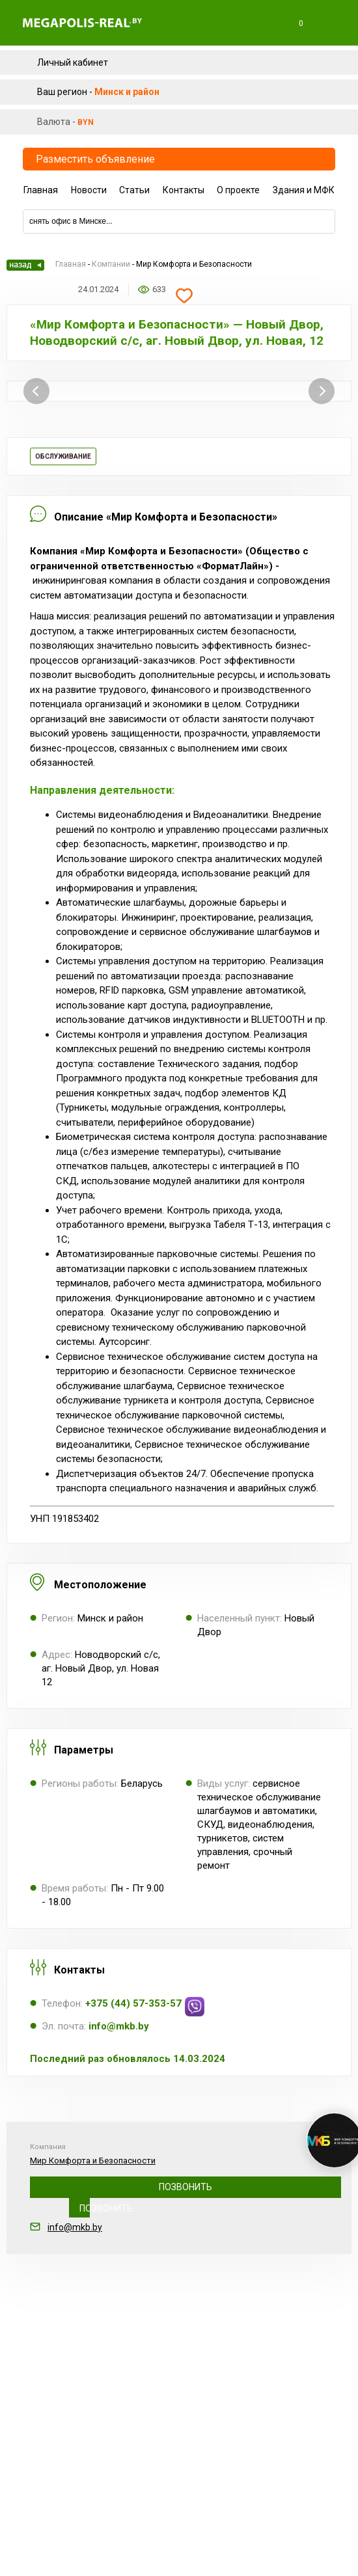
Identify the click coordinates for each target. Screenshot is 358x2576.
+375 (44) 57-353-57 (185, 2187)
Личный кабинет (72, 62)
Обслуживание (63, 456)
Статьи (134, 190)
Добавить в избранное (184, 296)
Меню (331, 23)
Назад (25, 265)
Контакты (183, 190)
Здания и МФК (304, 190)
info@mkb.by (75, 2227)
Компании (111, 264)
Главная (40, 190)
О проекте (238, 190)
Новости (89, 190)
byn (85, 122)
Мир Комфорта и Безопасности (93, 2160)
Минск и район (126, 92)
